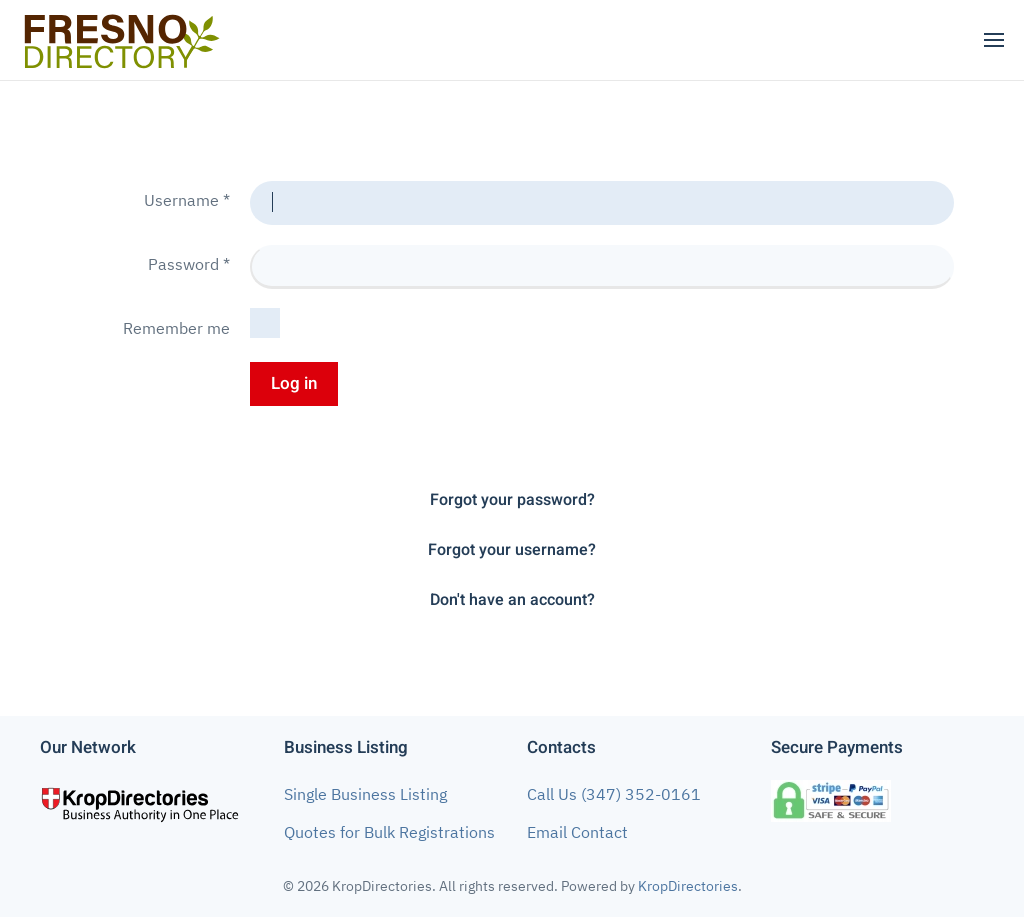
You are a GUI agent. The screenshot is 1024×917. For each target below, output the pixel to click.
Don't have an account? (512, 600)
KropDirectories (688, 886)
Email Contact (577, 832)
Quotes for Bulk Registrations (389, 832)
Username (187, 200)
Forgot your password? (512, 500)
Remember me (176, 328)
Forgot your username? (512, 550)
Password (189, 264)
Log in (294, 383)
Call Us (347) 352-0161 (614, 794)
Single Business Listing (365, 794)
